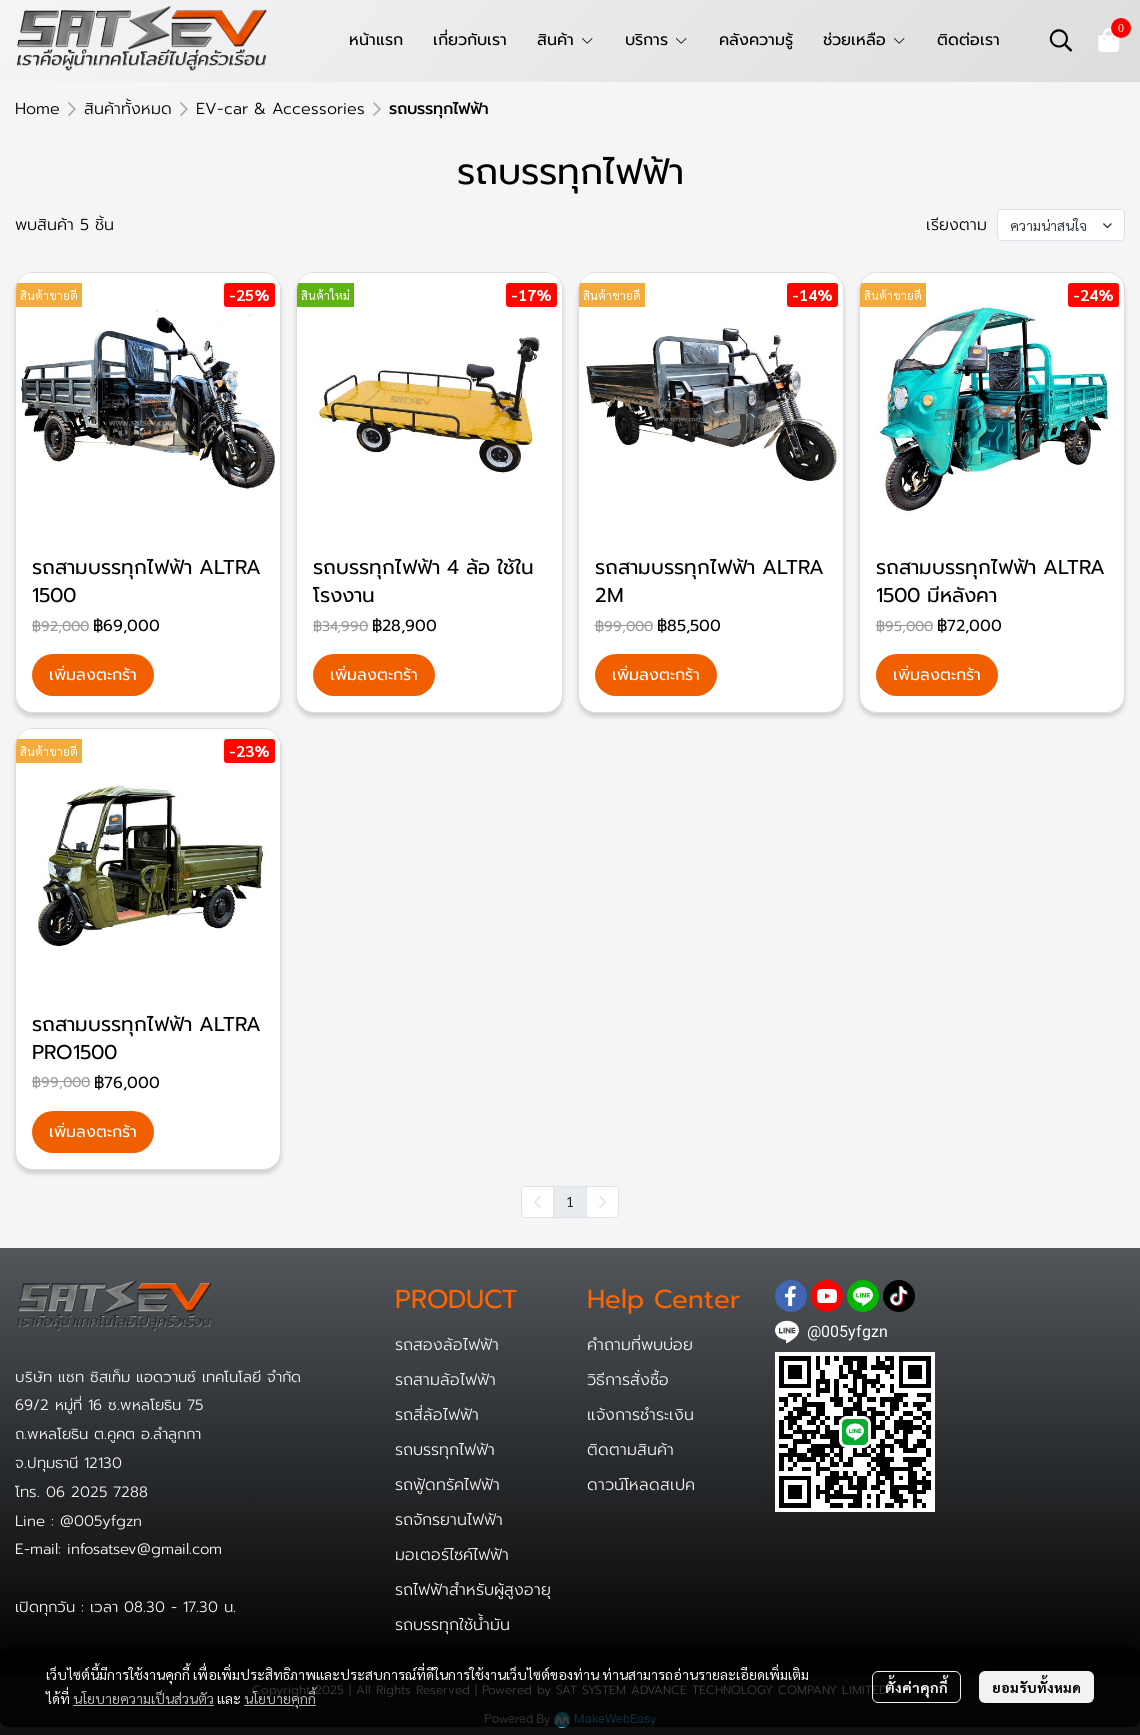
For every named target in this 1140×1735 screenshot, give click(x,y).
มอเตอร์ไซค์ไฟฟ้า (452, 1555)
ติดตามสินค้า (630, 1450)
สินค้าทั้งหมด (128, 109)
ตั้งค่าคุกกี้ (916, 1687)
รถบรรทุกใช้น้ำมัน (452, 1625)
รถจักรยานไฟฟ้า (449, 1520)
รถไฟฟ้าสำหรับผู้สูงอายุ (473, 1590)
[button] (1061, 40)
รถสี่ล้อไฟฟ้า (437, 1415)
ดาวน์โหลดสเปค (641, 1485)
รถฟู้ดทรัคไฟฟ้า (447, 1485)
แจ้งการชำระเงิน (640, 1415)
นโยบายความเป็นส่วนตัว (143, 1698)
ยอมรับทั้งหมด (1036, 1687)
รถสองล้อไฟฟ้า (447, 1345)
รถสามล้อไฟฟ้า (445, 1380)
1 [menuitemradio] (570, 1201)
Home (37, 109)
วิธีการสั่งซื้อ (628, 1380)
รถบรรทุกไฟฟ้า (445, 1450)
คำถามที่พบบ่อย (640, 1345)
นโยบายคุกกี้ (280, 1698)
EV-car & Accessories (280, 109)
